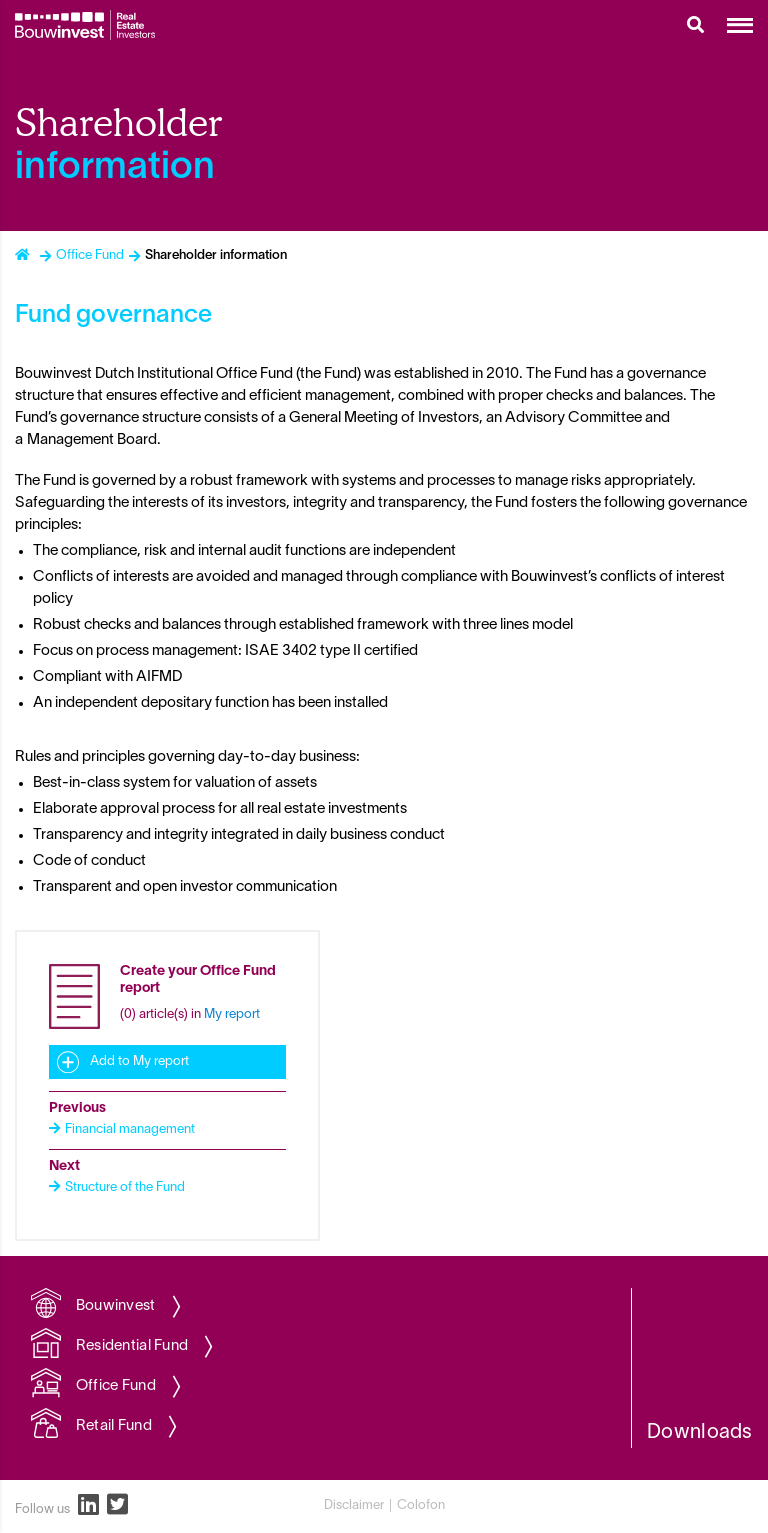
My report (232, 1015)
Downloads (700, 1433)
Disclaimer (354, 1506)
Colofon (421, 1506)
